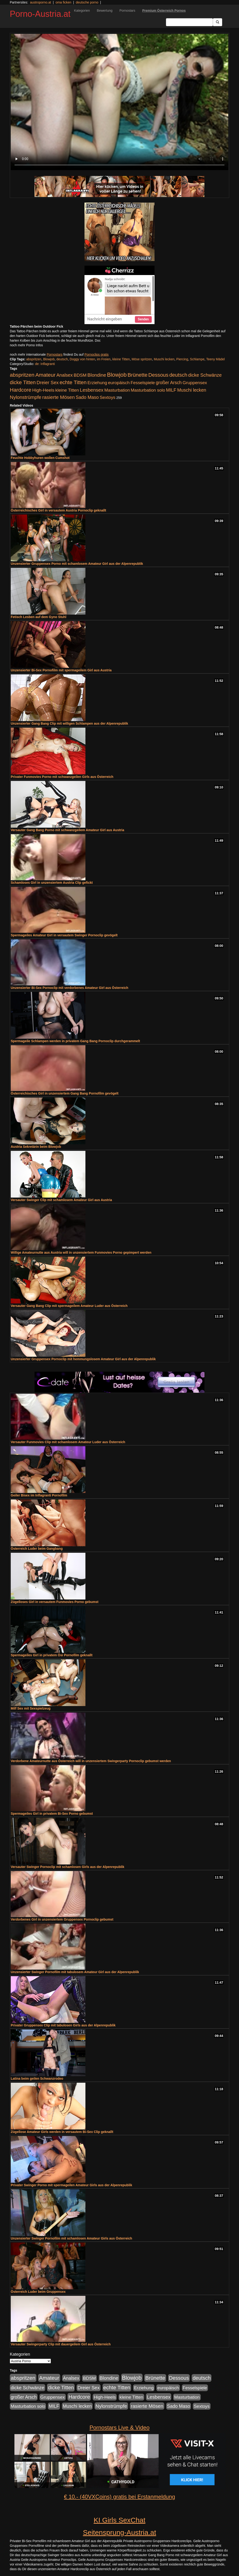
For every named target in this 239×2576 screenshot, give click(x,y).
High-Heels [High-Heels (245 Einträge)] (43, 390)
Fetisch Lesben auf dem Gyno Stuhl (38, 617)
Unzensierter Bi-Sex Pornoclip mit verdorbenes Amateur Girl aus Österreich (69, 988)
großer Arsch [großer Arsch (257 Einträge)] (169, 382)
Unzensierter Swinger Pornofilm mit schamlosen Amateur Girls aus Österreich (71, 2238)
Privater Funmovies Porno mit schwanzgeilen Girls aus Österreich (62, 777)
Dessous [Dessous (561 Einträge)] (158, 375)
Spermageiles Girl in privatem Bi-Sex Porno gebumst (52, 1813)
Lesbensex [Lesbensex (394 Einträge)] (91, 390)
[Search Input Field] (189, 22)
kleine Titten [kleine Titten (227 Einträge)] (67, 390)
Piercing (182, 359)
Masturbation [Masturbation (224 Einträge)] (117, 390)
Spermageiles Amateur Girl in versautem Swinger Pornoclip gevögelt (64, 935)
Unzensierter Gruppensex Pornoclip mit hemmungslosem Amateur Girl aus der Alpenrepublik (83, 1359)
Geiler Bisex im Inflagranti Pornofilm (39, 1495)
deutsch (62, 359)
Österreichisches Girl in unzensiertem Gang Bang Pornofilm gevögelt (64, 1093)
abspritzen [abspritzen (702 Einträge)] (22, 375)
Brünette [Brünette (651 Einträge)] (137, 375)
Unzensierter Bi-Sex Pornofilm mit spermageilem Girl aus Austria (61, 670)
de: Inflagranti (45, 364)
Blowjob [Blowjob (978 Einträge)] (117, 375)
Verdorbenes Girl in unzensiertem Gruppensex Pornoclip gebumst (62, 1919)
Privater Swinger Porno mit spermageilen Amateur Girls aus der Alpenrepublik (71, 2185)
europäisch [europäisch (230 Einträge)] (119, 382)
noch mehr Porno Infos (26, 345)
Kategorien (82, 10)
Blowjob (49, 359)
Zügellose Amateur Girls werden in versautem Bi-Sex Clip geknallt (62, 2132)
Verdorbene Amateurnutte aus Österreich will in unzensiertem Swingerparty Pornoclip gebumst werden (91, 1761)
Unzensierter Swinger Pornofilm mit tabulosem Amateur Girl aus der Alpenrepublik (75, 1972)
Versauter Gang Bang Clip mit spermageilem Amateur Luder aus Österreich (69, 1306)
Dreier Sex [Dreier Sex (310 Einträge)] (48, 382)
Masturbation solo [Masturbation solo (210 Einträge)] (148, 390)
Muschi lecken (164, 359)
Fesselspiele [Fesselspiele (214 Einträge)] (142, 382)
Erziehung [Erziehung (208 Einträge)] (97, 382)
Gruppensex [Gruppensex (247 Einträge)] (195, 382)
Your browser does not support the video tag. (119, 102)
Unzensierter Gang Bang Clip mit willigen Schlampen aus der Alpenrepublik (69, 723)
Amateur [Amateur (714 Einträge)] (45, 375)
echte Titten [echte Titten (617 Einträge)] (73, 382)
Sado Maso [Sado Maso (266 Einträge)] (87, 397)
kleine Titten (121, 359)
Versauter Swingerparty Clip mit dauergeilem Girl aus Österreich (61, 2344)
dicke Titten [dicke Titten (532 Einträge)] (23, 382)
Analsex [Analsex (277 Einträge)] (64, 375)
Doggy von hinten (82, 359)
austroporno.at (40, 2)
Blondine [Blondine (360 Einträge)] (97, 375)
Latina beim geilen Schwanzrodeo (37, 2078)
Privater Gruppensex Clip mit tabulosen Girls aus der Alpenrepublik (63, 2025)
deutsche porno (87, 2)
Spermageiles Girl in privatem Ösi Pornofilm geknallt (51, 1655)
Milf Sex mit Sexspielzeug (30, 1708)
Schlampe (197, 359)
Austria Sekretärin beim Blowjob (36, 1146)
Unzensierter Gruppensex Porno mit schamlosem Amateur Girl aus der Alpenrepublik (77, 563)
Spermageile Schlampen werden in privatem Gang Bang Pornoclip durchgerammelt (75, 1041)
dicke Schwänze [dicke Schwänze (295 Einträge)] (205, 375)
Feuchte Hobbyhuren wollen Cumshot (40, 458)
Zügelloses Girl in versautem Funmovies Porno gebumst (54, 1602)
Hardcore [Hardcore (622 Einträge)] (20, 390)
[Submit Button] (217, 22)
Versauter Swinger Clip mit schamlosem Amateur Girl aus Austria (61, 1200)
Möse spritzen (142, 359)
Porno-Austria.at (40, 14)
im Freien (103, 359)
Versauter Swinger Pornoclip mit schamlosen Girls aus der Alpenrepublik (67, 1867)
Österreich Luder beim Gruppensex (38, 2291)
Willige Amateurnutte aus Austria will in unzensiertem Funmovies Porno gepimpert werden (81, 1252)
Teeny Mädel (215, 359)
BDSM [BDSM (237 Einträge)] (80, 375)
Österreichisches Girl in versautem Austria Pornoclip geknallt (58, 510)
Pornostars (127, 10)
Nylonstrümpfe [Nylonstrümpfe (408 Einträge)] (25, 397)
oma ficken (63, 2)
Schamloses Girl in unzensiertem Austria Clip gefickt (52, 882)
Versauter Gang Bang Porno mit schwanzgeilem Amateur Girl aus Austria (67, 830)
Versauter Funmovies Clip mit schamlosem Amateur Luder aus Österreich (68, 1442)
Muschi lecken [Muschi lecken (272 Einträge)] (191, 390)
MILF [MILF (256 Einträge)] (171, 390)
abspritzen (34, 359)
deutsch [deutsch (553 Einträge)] (178, 375)
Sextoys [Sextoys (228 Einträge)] (107, 397)
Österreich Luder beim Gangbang (37, 1548)
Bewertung (104, 10)
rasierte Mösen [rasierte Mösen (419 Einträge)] (58, 397)
